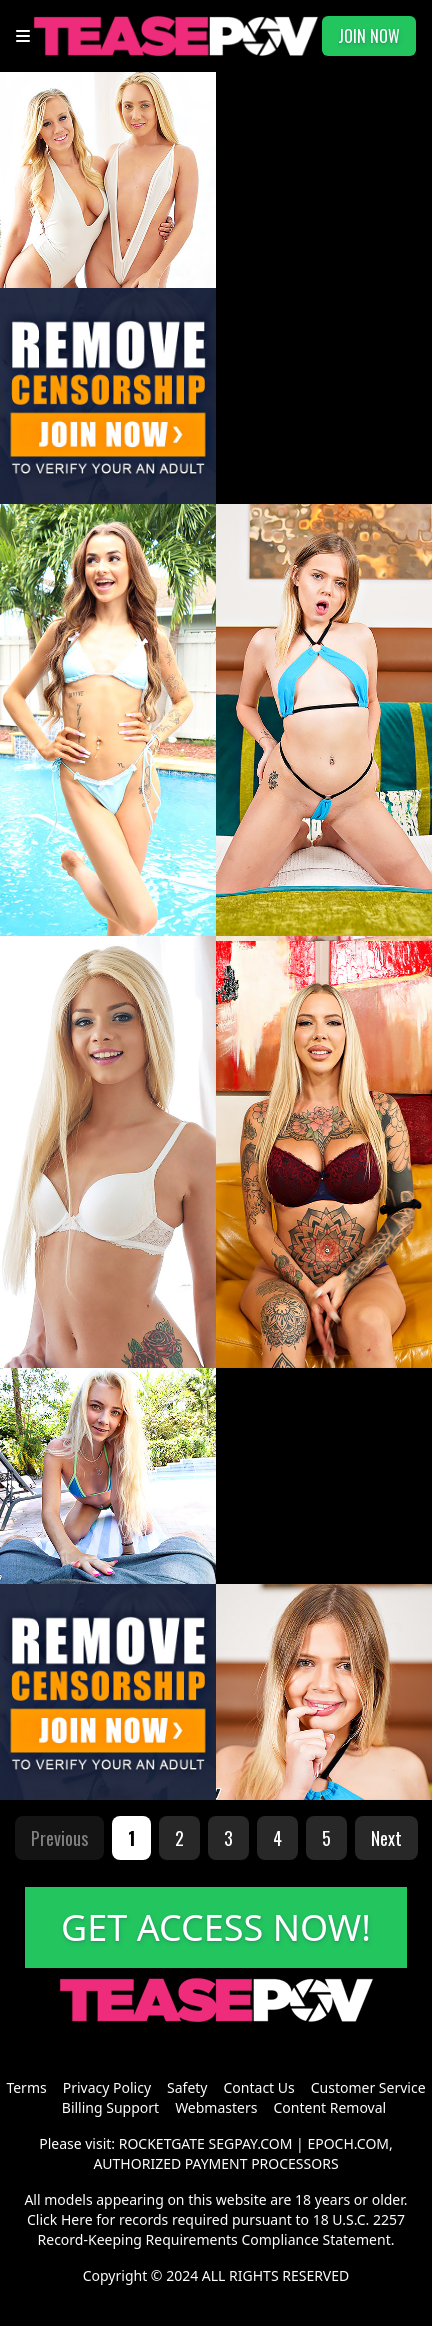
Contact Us (259, 2087)
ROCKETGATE (162, 2143)
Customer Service (368, 2087)
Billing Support (110, 2107)
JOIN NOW (369, 36)
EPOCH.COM (348, 2143)
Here (77, 2219)
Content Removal (329, 2107)
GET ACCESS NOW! (216, 1927)
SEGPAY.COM (251, 2143)
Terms (26, 2087)
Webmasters (216, 2107)
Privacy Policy (107, 2087)
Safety (187, 2087)
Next (386, 1838)
